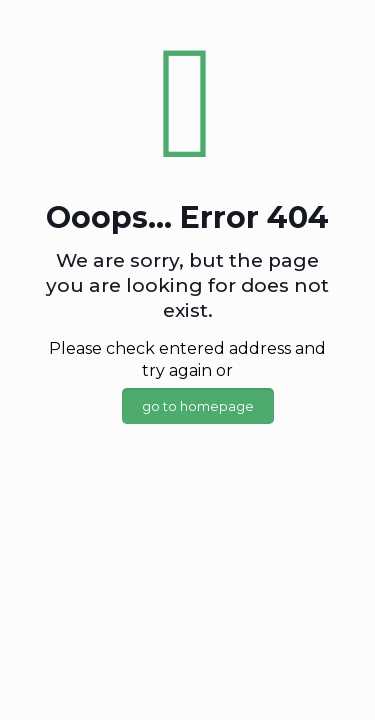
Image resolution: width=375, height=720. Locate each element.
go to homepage (198, 406)
